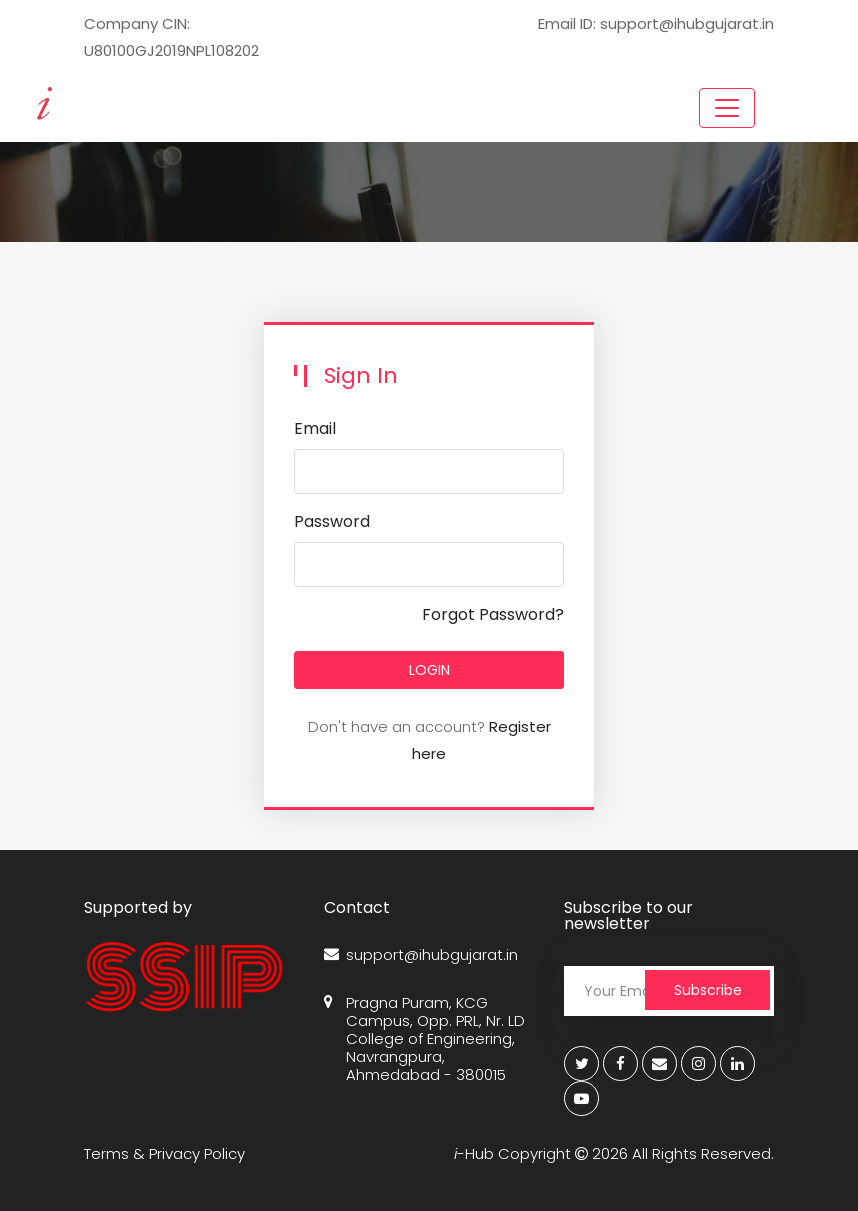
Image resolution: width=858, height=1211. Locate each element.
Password (332, 521)
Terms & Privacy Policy (164, 1153)
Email (315, 428)
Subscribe (708, 990)
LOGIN (429, 670)
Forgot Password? (493, 614)
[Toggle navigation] (727, 108)
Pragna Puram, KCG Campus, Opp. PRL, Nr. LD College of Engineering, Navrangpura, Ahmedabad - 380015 (424, 1039)
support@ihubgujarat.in (421, 955)
